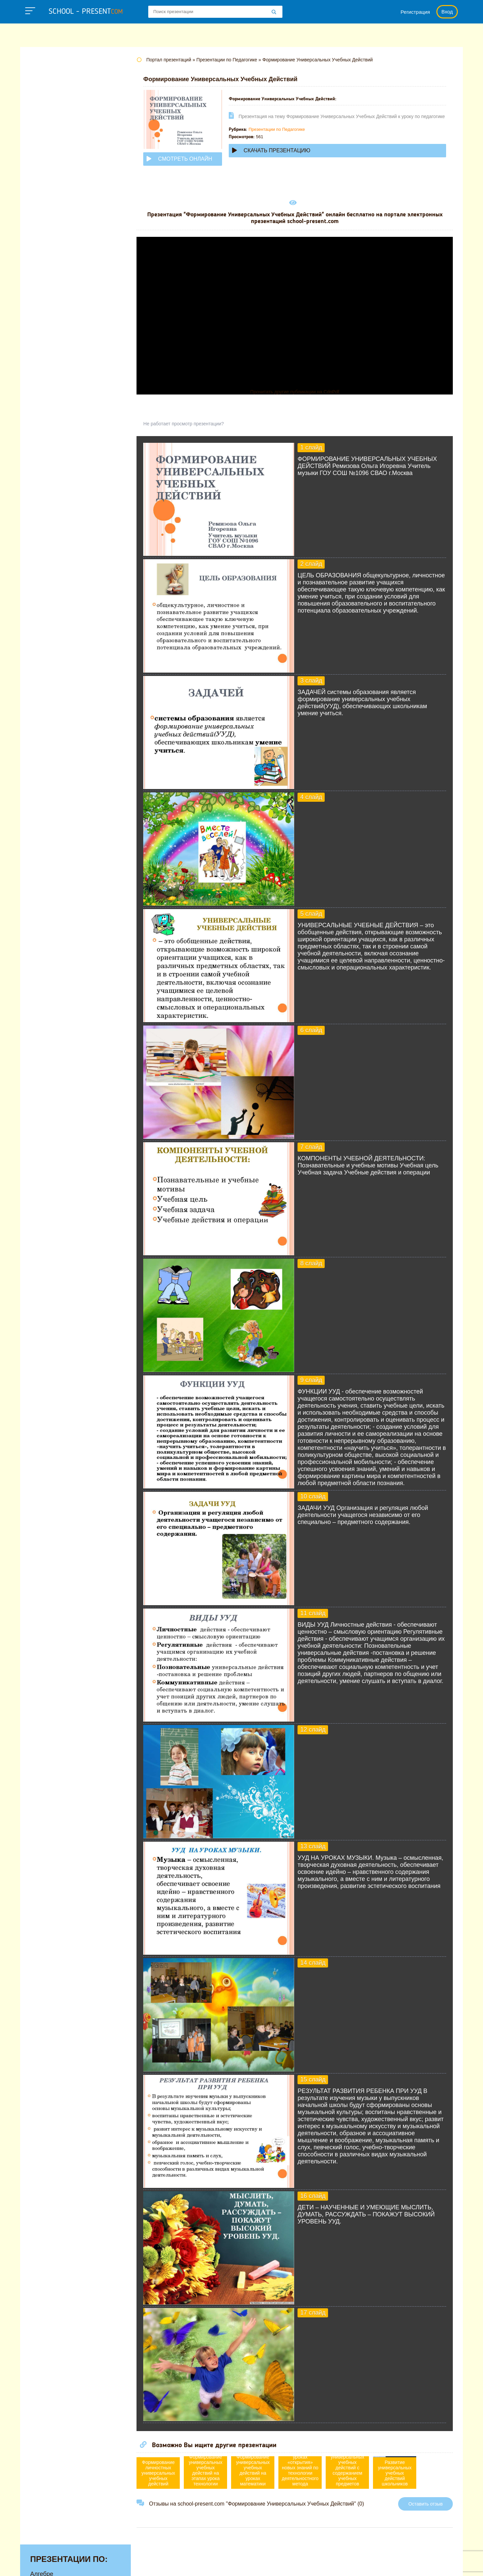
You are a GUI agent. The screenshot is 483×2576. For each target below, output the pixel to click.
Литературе (46, 180)
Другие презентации (58, 357)
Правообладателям (331, 2564)
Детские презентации (60, 139)
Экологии (43, 336)
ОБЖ (37, 232)
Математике (47, 191)
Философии (46, 315)
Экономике (45, 347)
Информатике (49, 159)
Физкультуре (47, 305)
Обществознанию (54, 243)
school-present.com (61, 2560)
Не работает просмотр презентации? (188, 423)
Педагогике (46, 263)
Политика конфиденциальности (255, 2564)
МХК (36, 222)
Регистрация (415, 12)
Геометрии (45, 128)
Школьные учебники (422, 2564)
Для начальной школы (61, 149)
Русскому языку (52, 274)
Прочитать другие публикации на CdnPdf (296, 392)
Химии (39, 326)
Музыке (40, 211)
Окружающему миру (58, 253)
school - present (86, 12)
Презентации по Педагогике (281, 134)
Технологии (46, 284)
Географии (45, 118)
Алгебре (41, 76)
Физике (40, 295)
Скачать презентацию (275, 156)
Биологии (43, 107)
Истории (42, 170)
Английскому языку (57, 87)
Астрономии (47, 97)
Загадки (376, 2564)
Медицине (44, 201)
